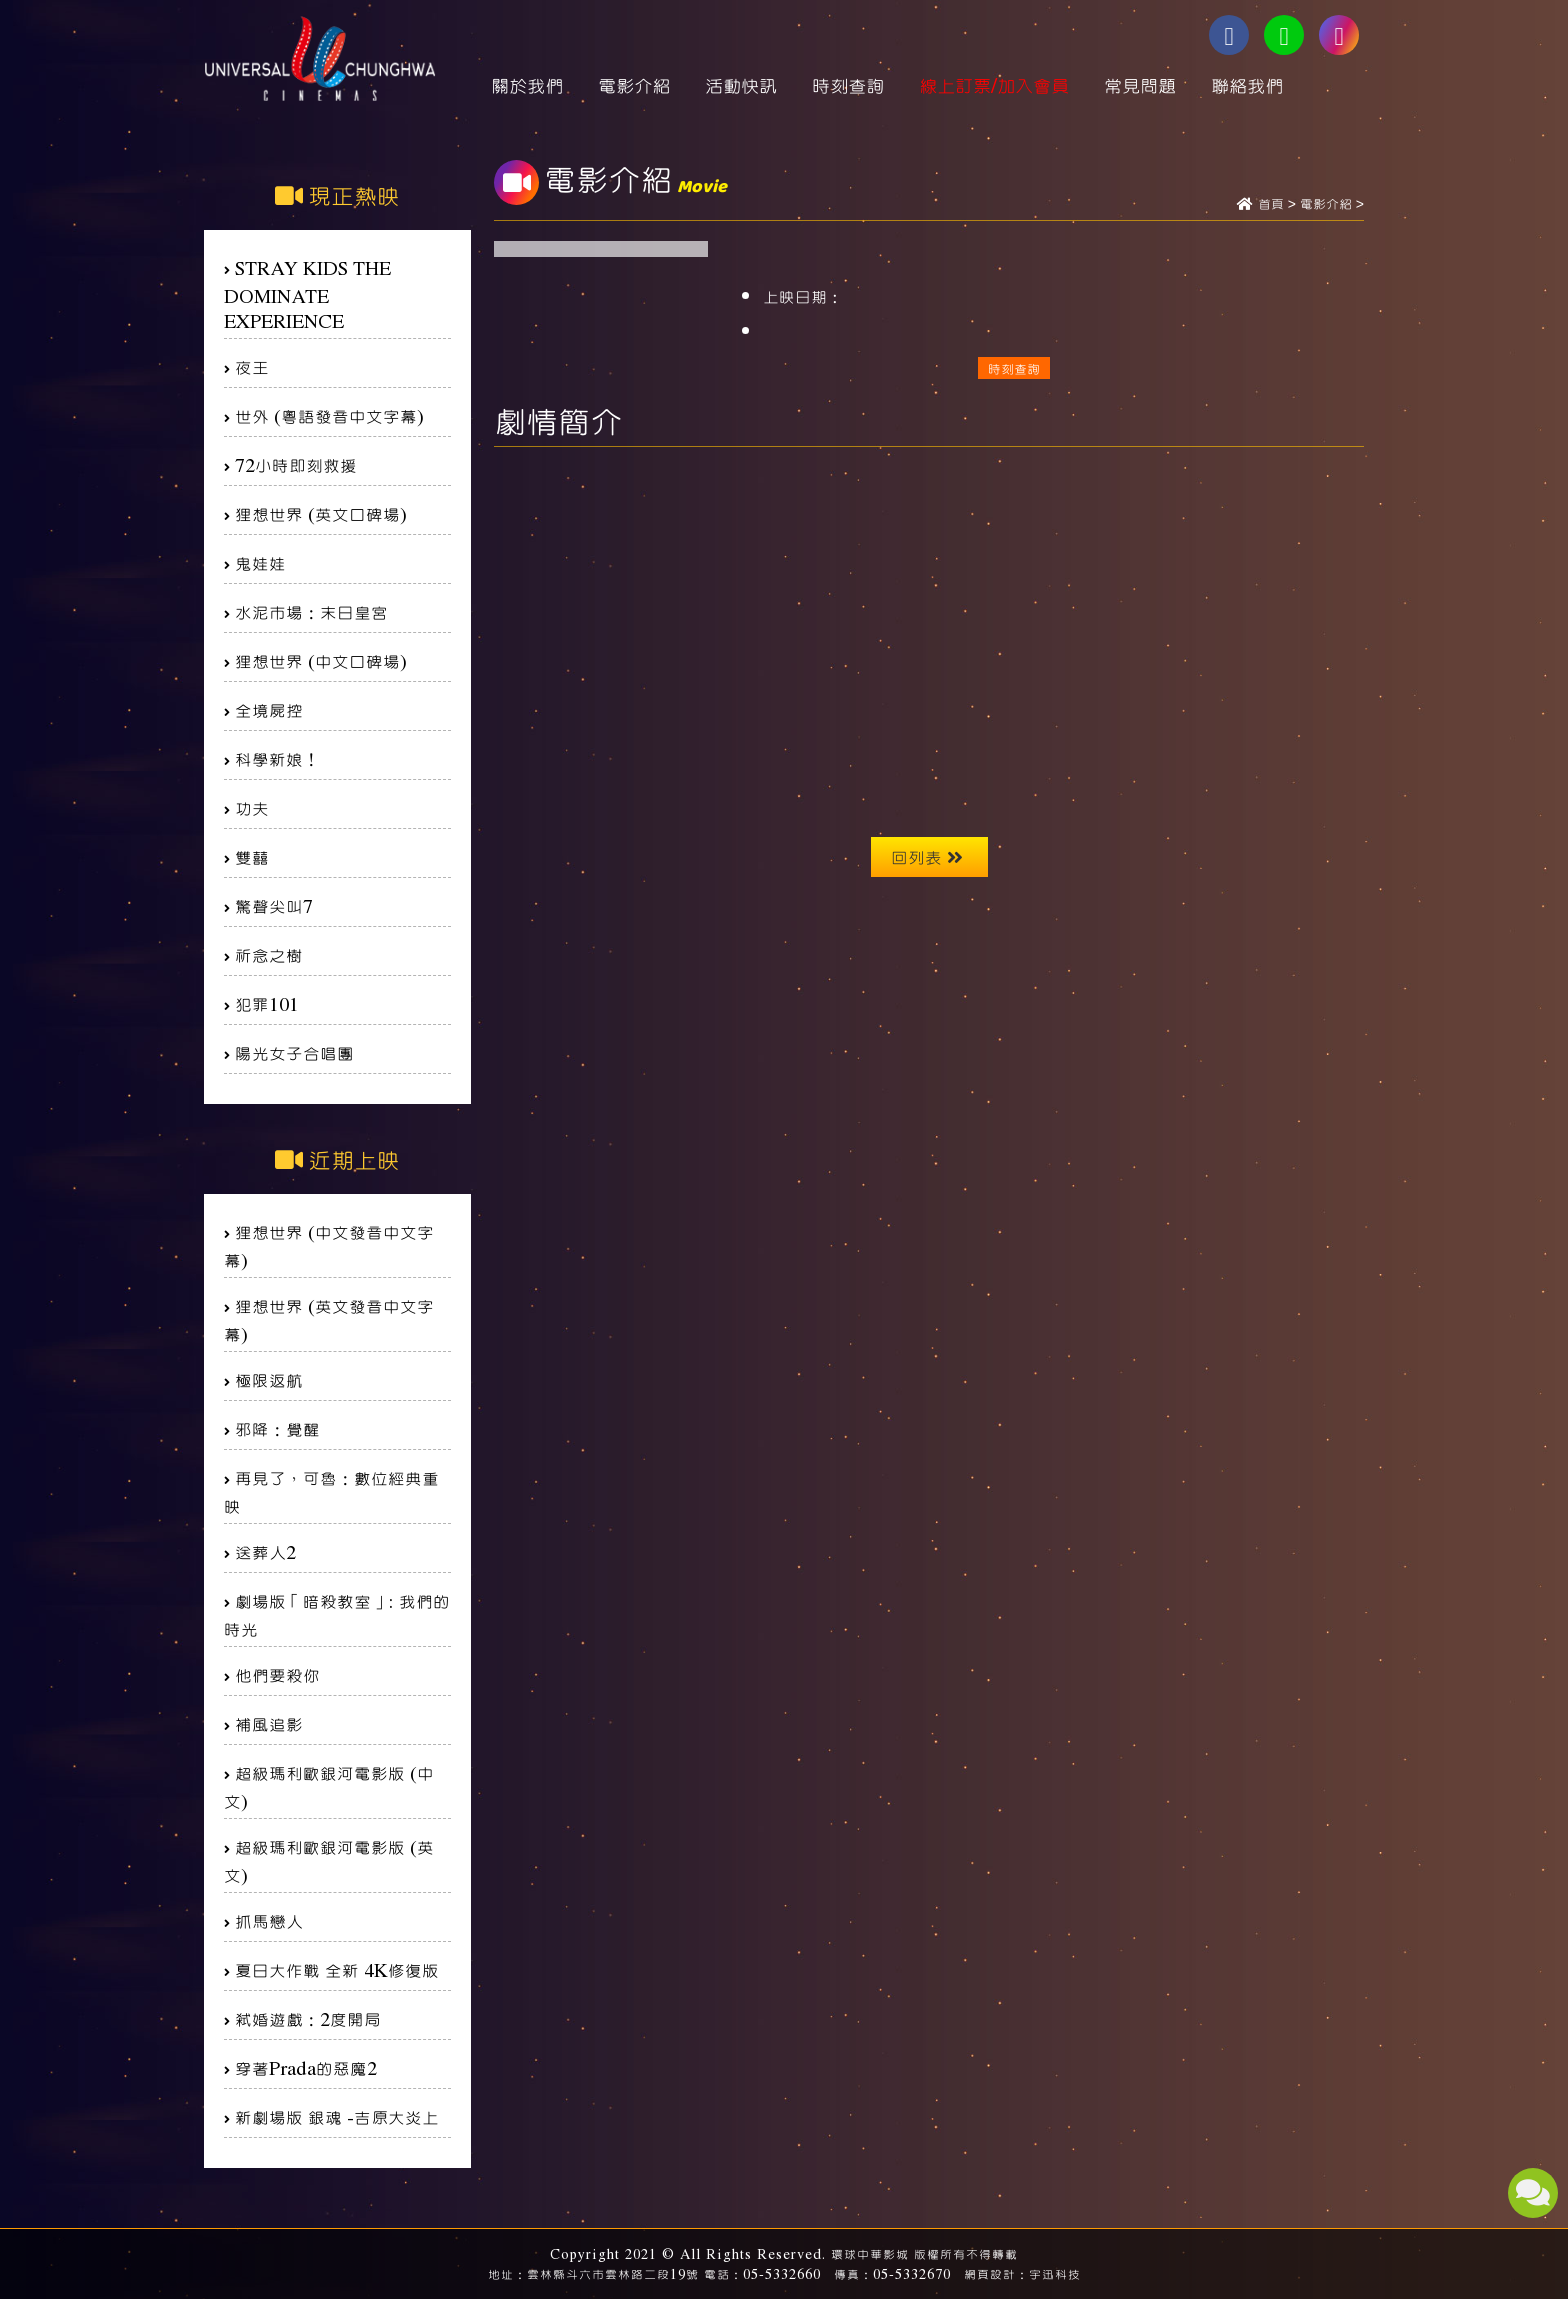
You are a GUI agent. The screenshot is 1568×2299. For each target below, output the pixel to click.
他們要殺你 (277, 1674)
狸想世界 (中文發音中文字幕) (329, 1245)
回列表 (927, 856)
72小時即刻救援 (296, 464)
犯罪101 (267, 1003)
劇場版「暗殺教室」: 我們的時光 (337, 1614)
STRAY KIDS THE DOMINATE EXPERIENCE (307, 294)
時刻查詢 (848, 85)
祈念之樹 (269, 954)
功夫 (252, 807)
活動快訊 (741, 85)
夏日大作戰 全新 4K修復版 (337, 1969)
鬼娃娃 (260, 562)
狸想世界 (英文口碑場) (321, 513)
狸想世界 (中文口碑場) (321, 660)
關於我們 (527, 85)
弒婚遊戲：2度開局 (308, 2018)
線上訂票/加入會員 (994, 85)
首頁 (1271, 205)
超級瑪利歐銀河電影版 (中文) (329, 1786)
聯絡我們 (1247, 85)
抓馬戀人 (269, 1920)
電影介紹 (634, 85)
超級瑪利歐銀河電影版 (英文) (329, 1860)
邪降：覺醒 (277, 1428)
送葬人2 (265, 1551)
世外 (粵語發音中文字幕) (329, 415)
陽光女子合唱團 (294, 1052)
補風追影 (269, 1723)
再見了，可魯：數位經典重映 (331, 1491)
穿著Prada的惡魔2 (306, 2067)
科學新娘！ (277, 758)
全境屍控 (269, 709)
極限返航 (269, 1379)
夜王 (252, 366)
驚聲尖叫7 (274, 905)
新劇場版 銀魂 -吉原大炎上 (337, 2116)
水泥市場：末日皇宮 (311, 611)
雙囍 (252, 856)
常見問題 (1140, 85)
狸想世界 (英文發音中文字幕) (329, 1319)
